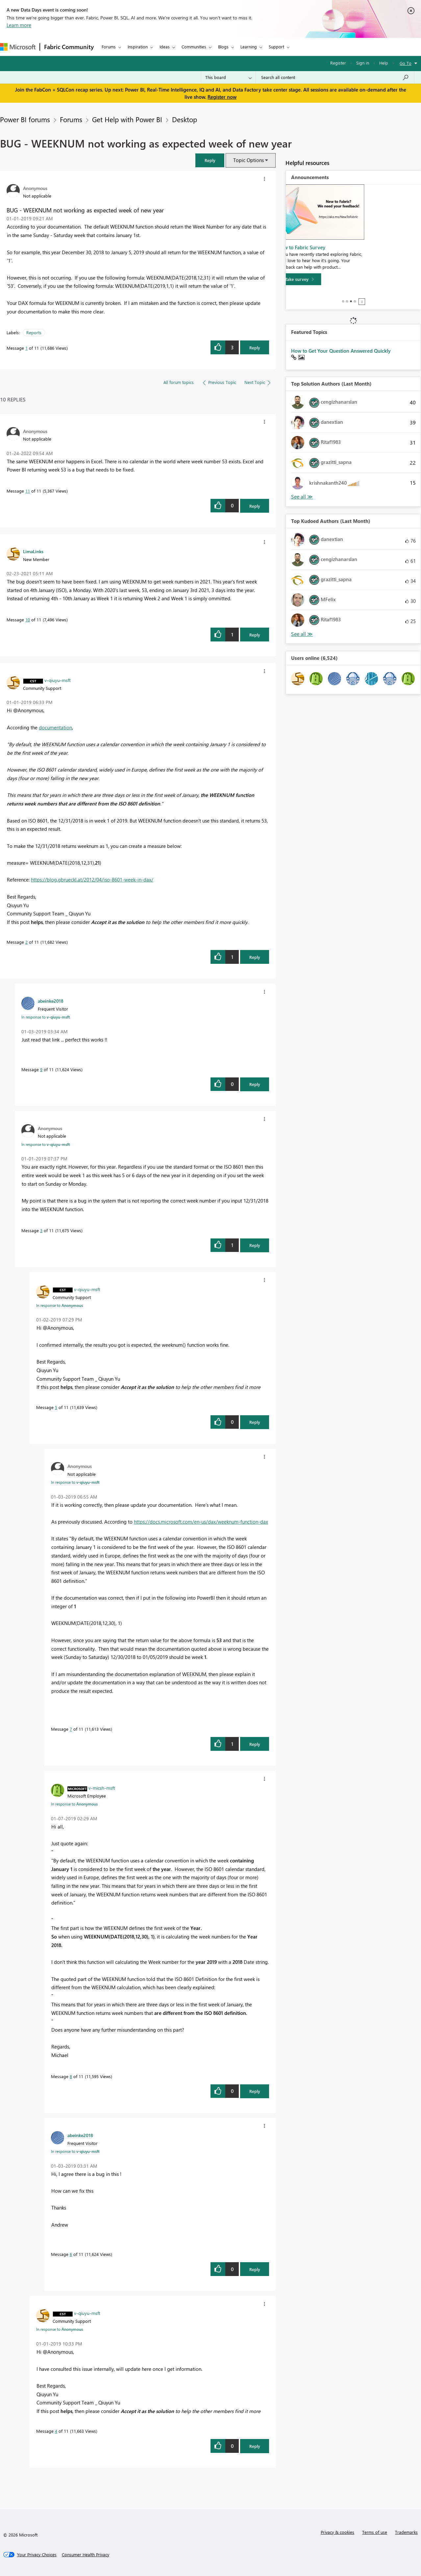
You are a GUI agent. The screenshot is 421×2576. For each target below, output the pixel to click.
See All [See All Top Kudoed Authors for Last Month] (302, 497)
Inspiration (138, 46)
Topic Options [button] (248, 160)
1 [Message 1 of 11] (26, 348)
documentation (55, 727)
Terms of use (374, 2532)
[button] (209, 160)
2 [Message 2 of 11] (26, 942)
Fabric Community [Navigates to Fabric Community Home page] (69, 47)
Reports (33, 332)
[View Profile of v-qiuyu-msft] (57, 680)
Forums (109, 46)
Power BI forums (25, 119)
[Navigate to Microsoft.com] (18, 47)
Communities (194, 46)
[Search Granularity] (228, 77)
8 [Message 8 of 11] (71, 2076)
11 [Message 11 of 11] (27, 491)
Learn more (19, 25)
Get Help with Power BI (127, 119)
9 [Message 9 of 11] (41, 1069)
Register (338, 63)
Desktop (184, 119)
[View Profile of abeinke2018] (50, 1000)
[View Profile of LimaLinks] (33, 551)
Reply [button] (254, 347)
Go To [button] (405, 63)
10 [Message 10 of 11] (27, 619)
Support (276, 46)
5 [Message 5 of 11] (56, 1407)
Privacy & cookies (337, 2532)
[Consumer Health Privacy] (85, 2555)
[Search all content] (335, 77)
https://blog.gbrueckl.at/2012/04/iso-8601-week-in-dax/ (92, 879)
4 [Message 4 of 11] (56, 2431)
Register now (222, 97)
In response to (45, 1016)
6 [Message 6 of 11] (71, 2254)
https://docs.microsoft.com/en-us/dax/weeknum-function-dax (201, 1521)
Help (383, 63)
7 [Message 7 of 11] (71, 1729)
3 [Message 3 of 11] (41, 1230)
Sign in (362, 63)
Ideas (165, 46)
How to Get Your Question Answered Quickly (341, 350)
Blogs (223, 46)
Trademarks (406, 2532)
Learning (248, 46)
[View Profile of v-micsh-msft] (101, 1787)
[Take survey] (313, 299)
